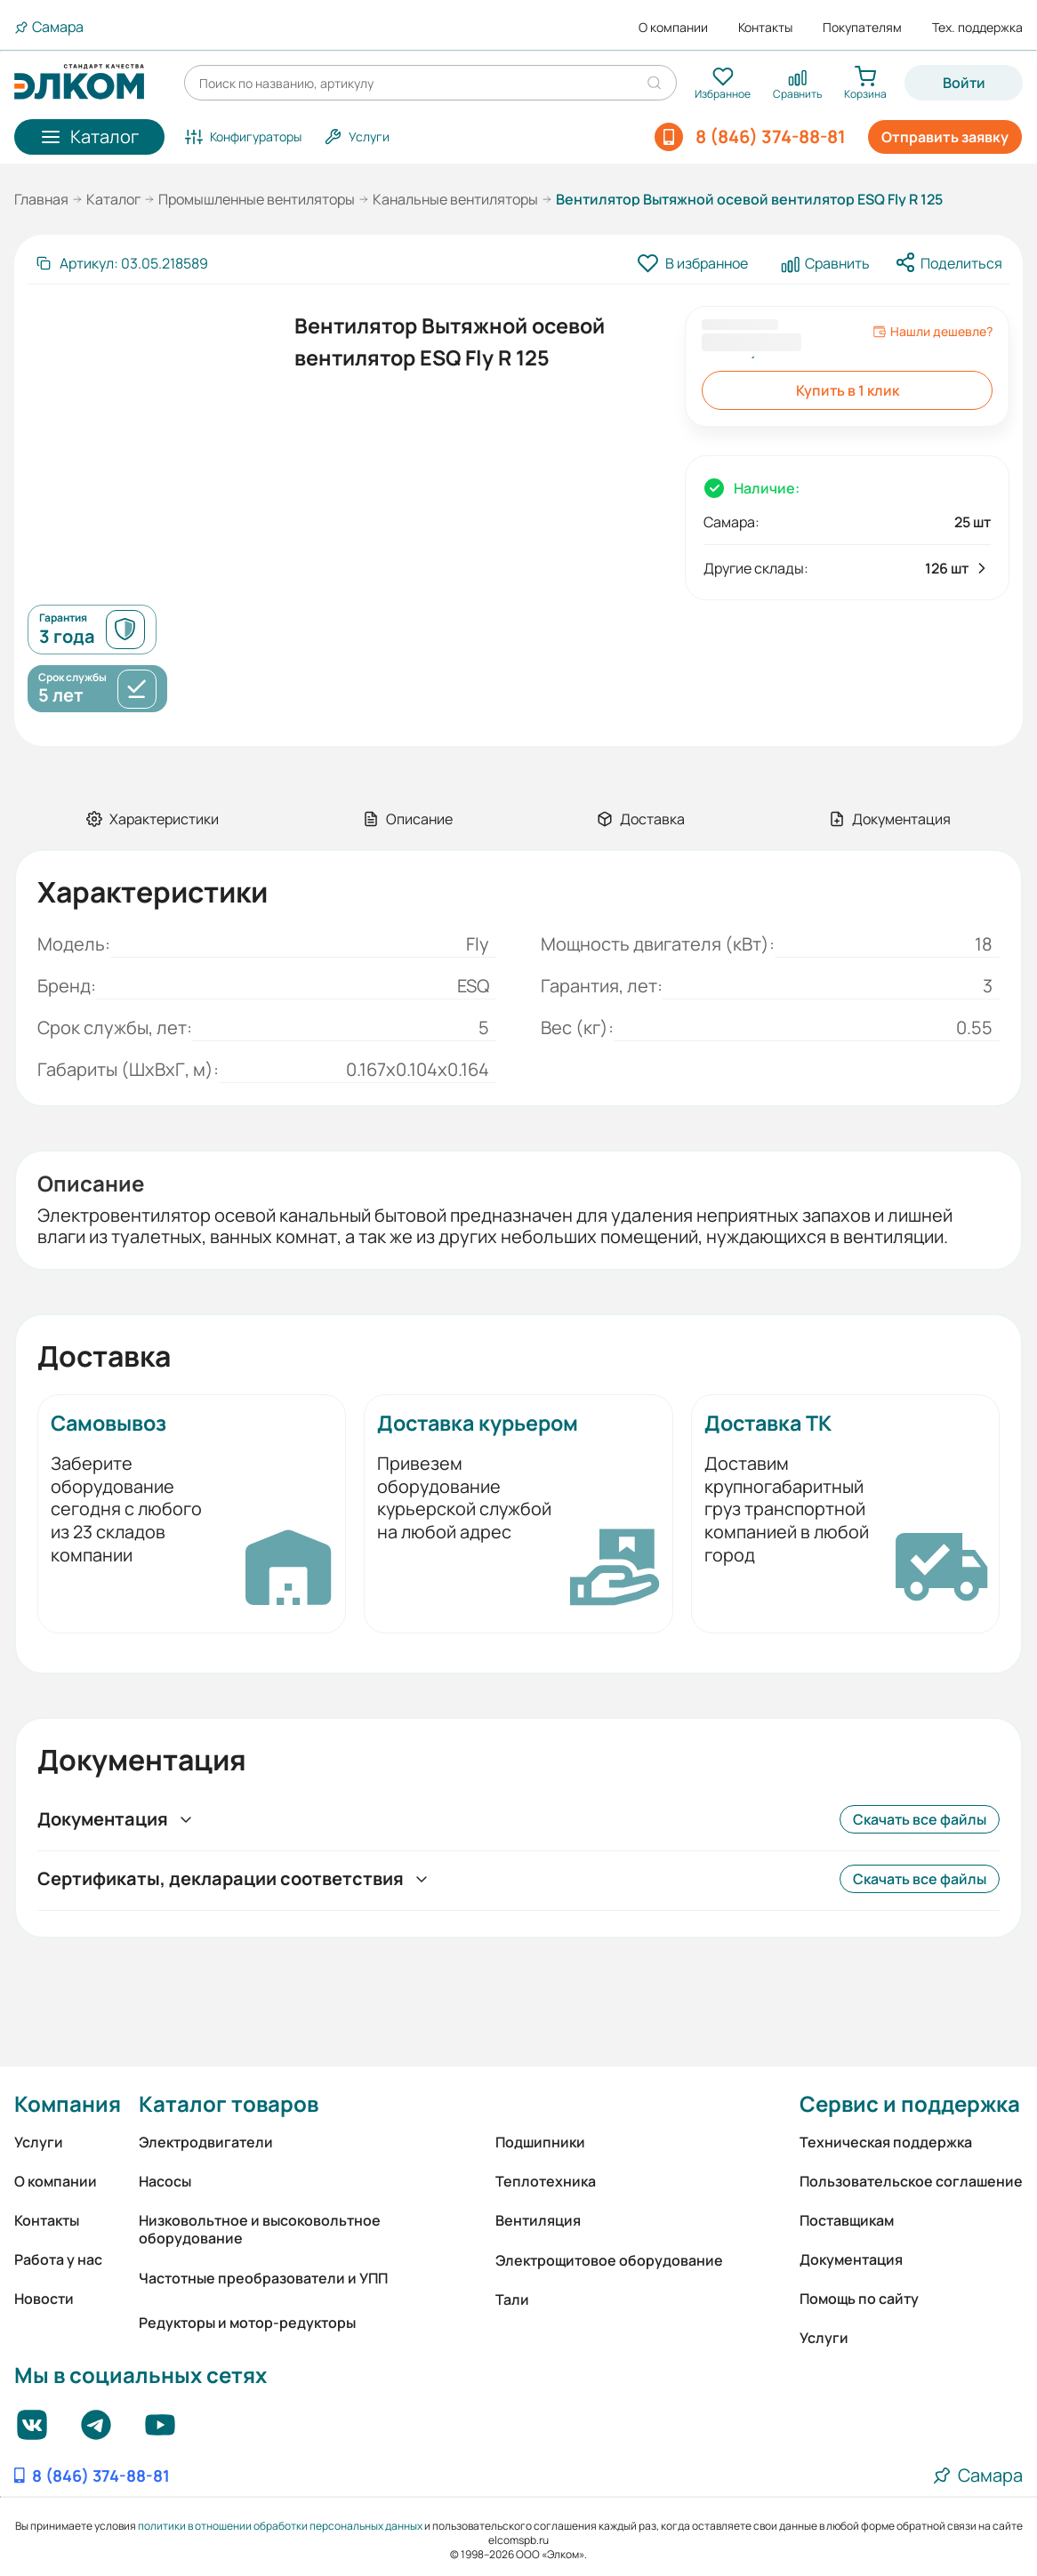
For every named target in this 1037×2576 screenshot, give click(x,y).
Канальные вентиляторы (455, 199)
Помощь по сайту (859, 2298)
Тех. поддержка (977, 27)
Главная (41, 199)
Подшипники (540, 2142)
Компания (67, 2103)
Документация (851, 2259)
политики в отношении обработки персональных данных (280, 2525)
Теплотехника (545, 2181)
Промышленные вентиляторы (256, 199)
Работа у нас (58, 2259)
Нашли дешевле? (932, 332)
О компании (673, 27)
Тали (512, 2299)
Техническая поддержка (886, 2142)
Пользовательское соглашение (911, 2181)
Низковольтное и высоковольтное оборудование (260, 2229)
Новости (44, 2298)
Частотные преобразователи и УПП (263, 2278)
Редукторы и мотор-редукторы (247, 2322)
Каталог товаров (228, 2103)
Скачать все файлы (919, 1819)
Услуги (38, 2142)
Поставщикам (847, 2220)
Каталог (113, 199)
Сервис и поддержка (910, 2103)
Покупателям (862, 27)
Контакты (765, 27)
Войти (964, 82)
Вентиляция (538, 2220)
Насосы (165, 2181)
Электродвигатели (206, 2142)
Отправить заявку (945, 137)
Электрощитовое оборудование (609, 2260)
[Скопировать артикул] (121, 263)
